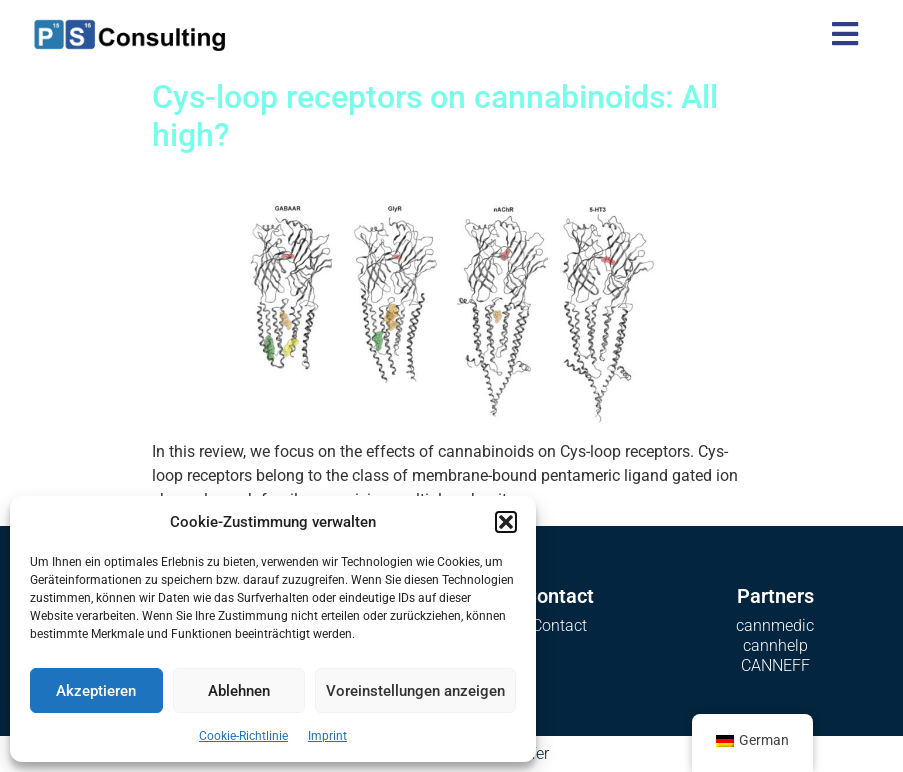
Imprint (327, 736)
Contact (559, 625)
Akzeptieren (96, 691)
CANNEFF (775, 665)
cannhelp (775, 645)
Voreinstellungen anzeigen (415, 691)
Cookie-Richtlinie (243, 736)
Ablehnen (239, 691)
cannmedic (775, 625)
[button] (506, 522)
